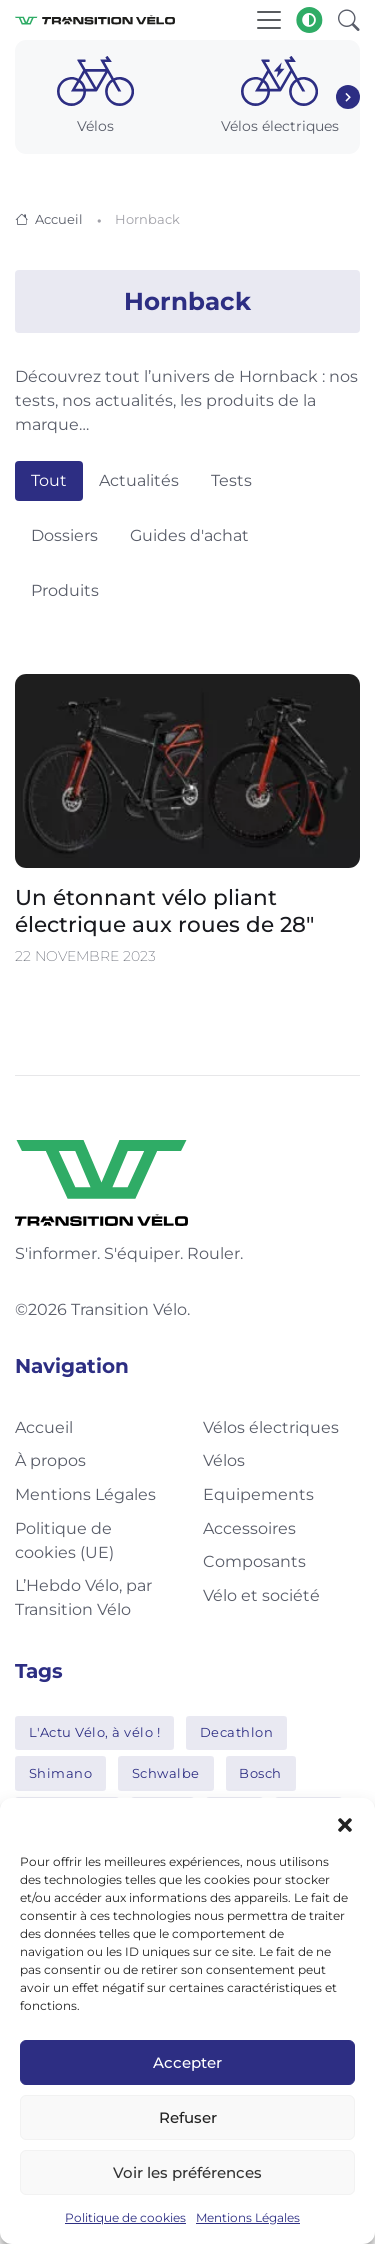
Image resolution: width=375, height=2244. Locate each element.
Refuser (188, 2117)
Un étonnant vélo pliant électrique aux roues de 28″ (164, 910)
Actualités (139, 480)
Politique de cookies (125, 2217)
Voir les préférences (187, 2172)
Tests (231, 480)
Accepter (187, 2062)
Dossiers (64, 535)
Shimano (61, 1773)
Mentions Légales (248, 2217)
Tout (49, 480)
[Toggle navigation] (269, 20)
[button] (345, 1823)
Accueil (59, 219)
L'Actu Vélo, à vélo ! (95, 1732)
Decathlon (237, 1732)
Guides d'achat (189, 535)
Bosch (260, 1773)
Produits (65, 590)
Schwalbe (166, 1773)
